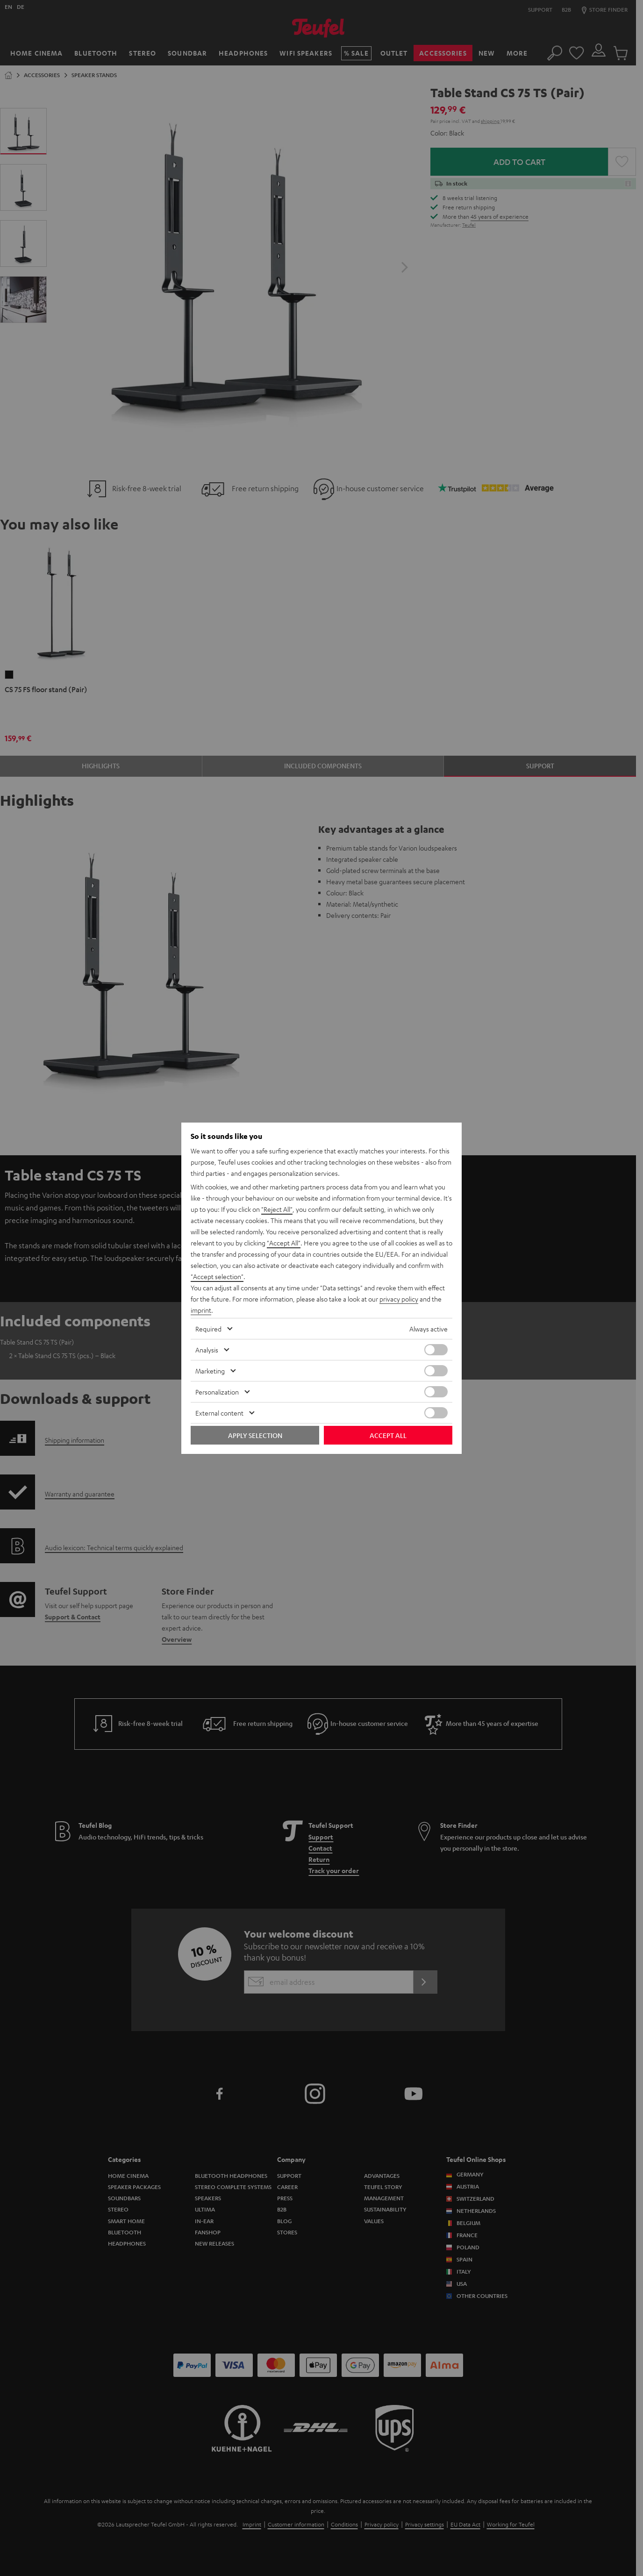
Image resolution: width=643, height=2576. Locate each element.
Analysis (206, 1349)
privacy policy (398, 1299)
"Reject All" (277, 1209)
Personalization (217, 1392)
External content (219, 1413)
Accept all (388, 1435)
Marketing (210, 1371)
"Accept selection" (217, 1276)
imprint (201, 1310)
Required (208, 1328)
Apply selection (255, 1435)
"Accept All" (283, 1242)
